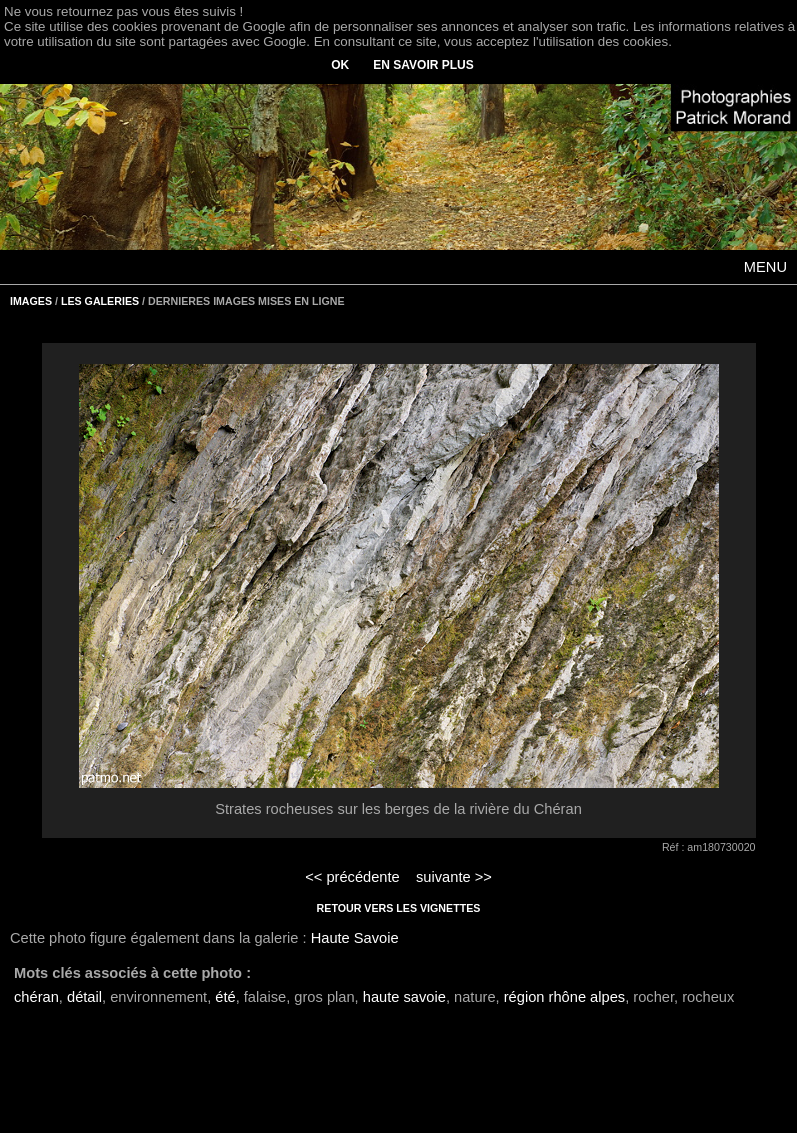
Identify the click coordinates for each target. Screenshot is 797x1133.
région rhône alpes (564, 997)
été (225, 997)
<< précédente (352, 877)
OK (340, 65)
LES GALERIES (100, 301)
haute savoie (404, 997)
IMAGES (31, 301)
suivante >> (454, 877)
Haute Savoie (355, 938)
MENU (765, 267)
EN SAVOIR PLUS (423, 65)
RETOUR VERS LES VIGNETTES (399, 908)
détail (84, 997)
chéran (36, 997)
